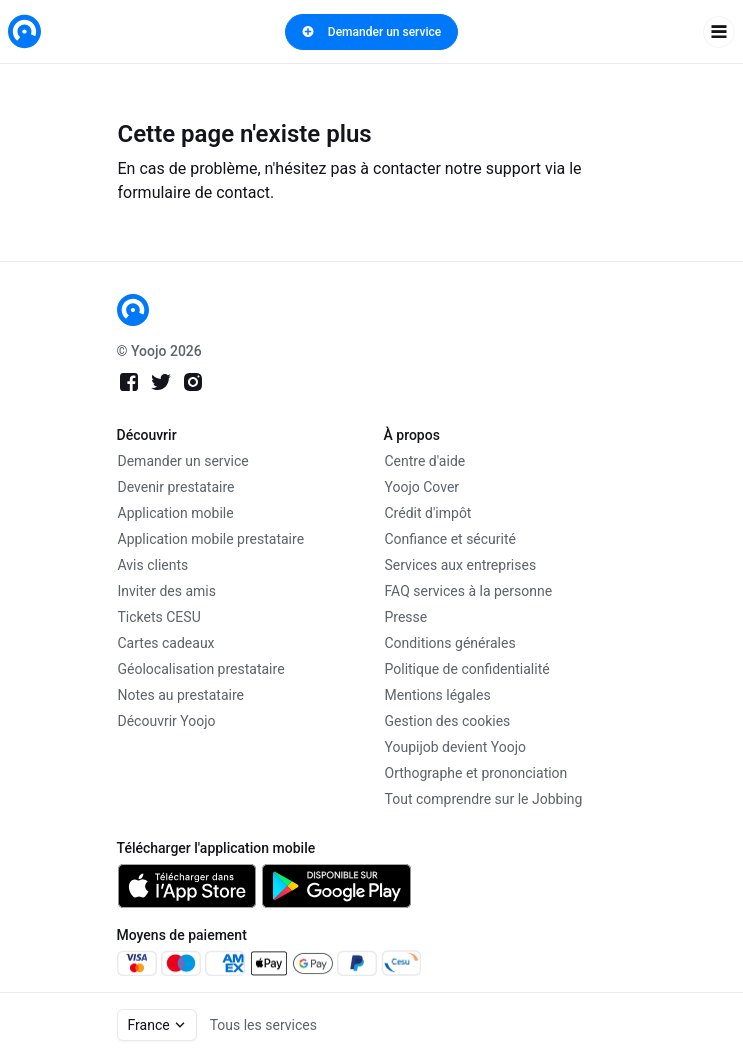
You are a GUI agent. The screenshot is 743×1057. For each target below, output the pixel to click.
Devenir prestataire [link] (176, 487)
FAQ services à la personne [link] (469, 591)
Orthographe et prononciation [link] (476, 773)
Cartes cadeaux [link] (166, 643)
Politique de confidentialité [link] (467, 669)
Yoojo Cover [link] (422, 487)
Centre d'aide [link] (425, 461)
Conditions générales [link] (450, 643)
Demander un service (371, 32)
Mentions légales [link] (438, 695)
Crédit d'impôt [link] (428, 513)
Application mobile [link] (176, 513)
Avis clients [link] (153, 565)
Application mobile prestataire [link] (211, 539)
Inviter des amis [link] (167, 591)
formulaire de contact (194, 192)
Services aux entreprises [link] (461, 565)
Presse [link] (406, 617)
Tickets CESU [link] (159, 617)
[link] (24, 31)
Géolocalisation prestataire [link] (201, 669)
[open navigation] (719, 32)
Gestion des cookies (448, 721)
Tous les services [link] (263, 1025)
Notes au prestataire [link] (181, 695)
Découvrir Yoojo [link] (167, 721)
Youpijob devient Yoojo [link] (456, 747)
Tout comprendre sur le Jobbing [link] (484, 799)
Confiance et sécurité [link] (450, 539)
